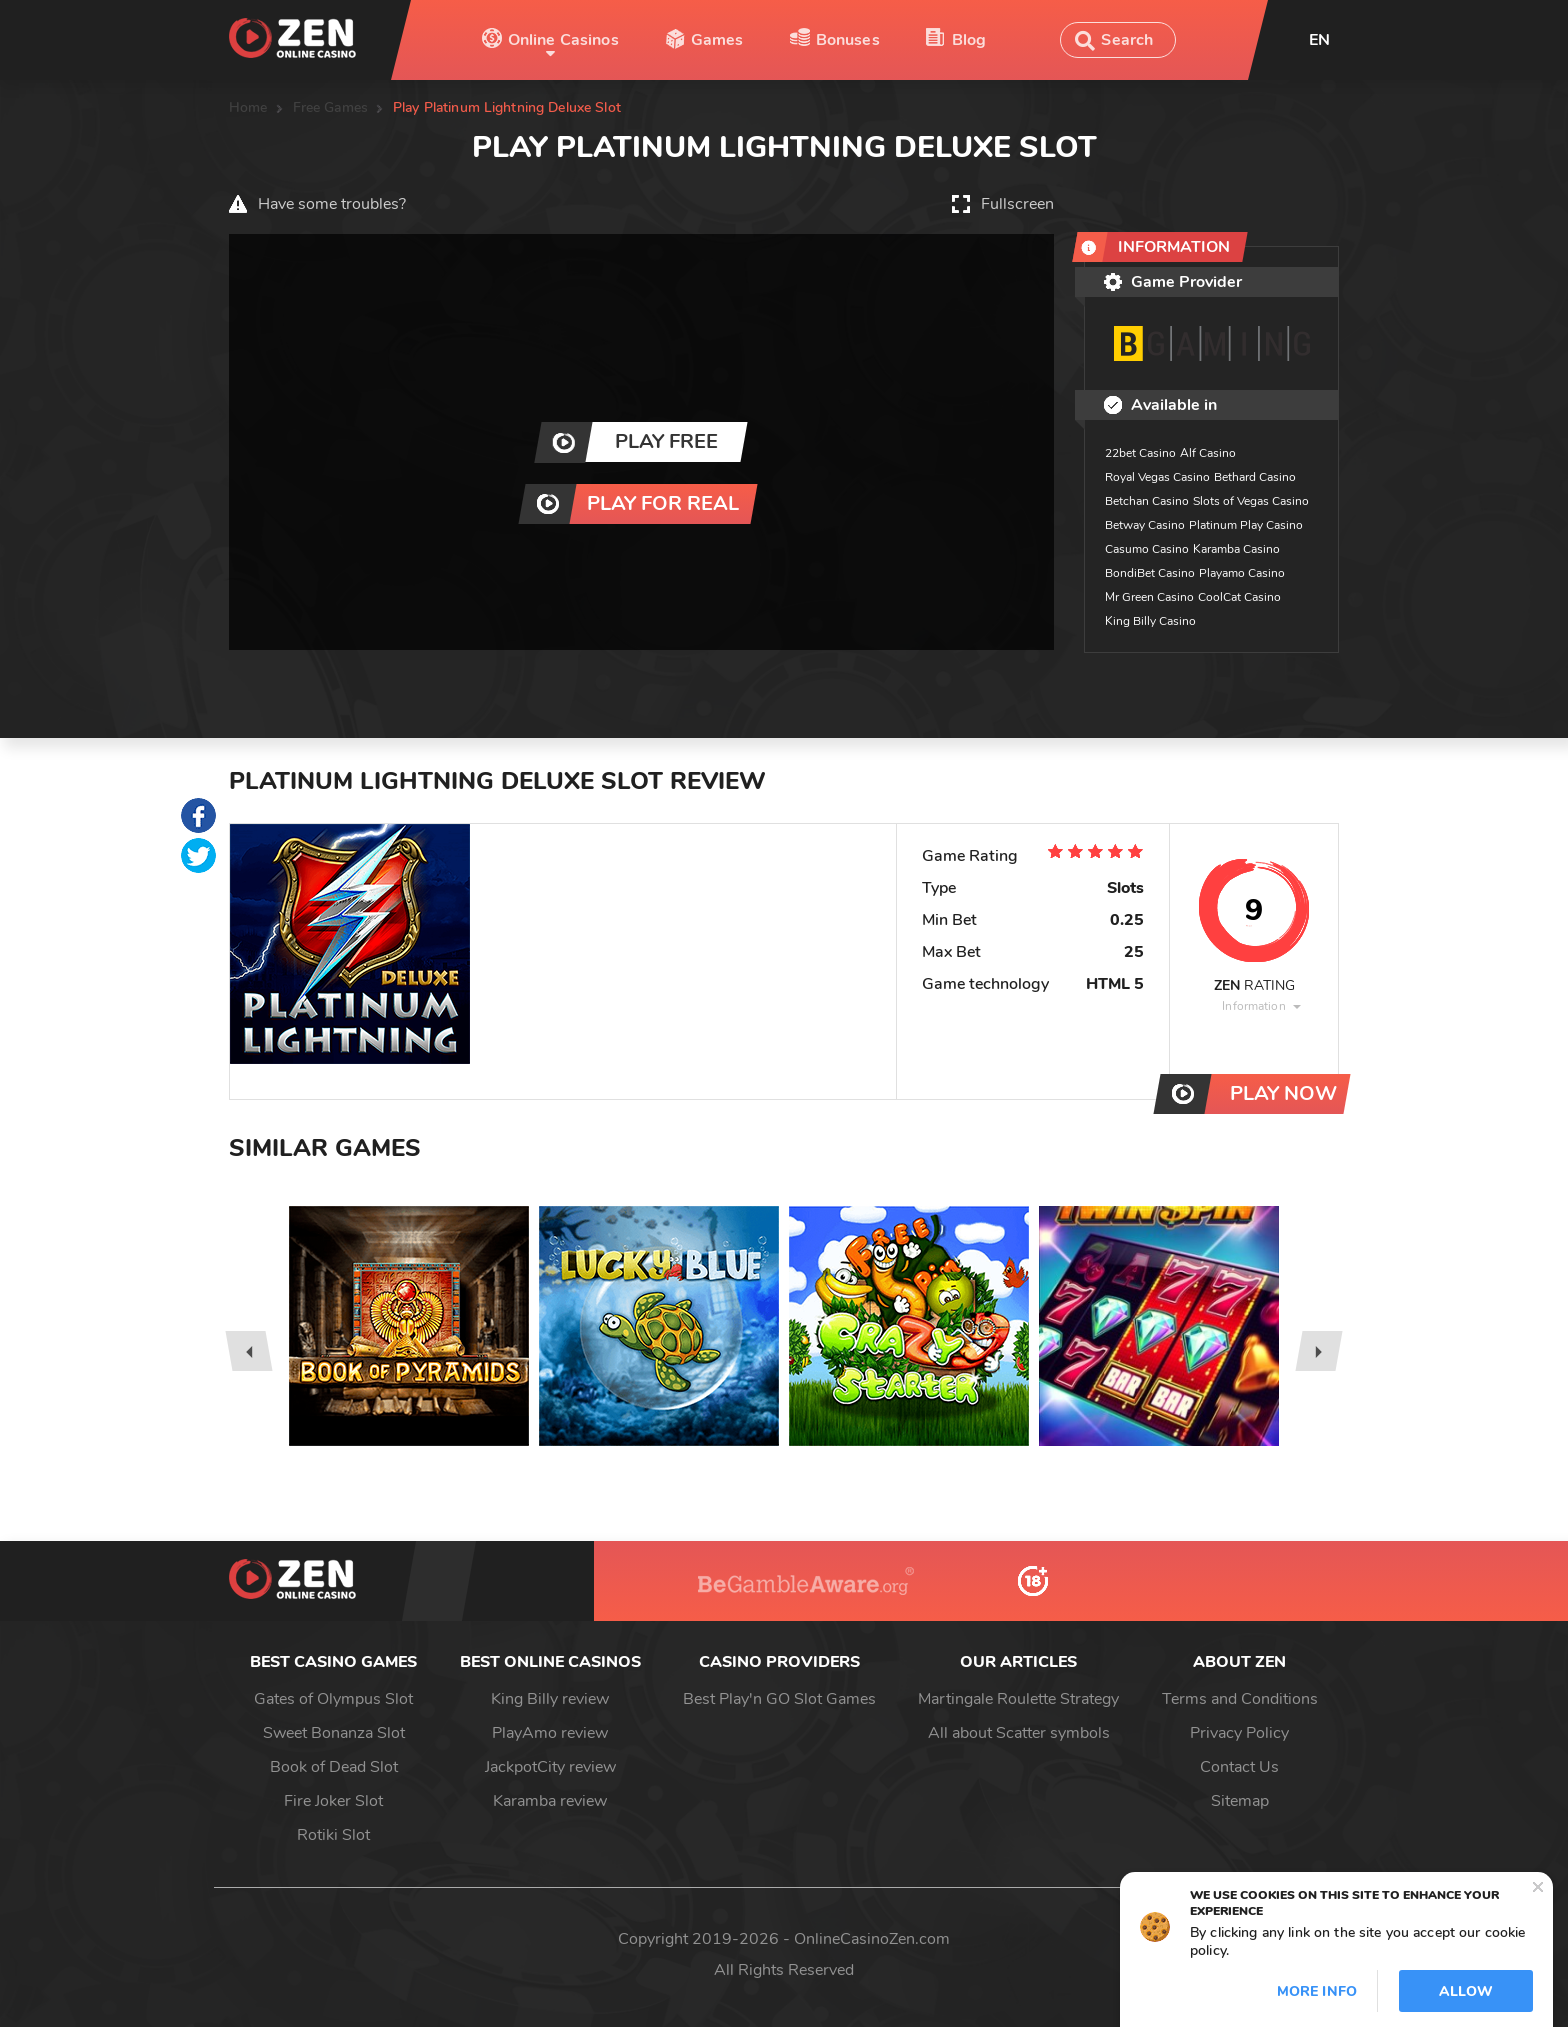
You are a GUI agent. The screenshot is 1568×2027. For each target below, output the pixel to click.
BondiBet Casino (1150, 573)
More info (1317, 1991)
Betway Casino (1145, 525)
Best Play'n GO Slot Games (779, 1699)
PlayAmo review (550, 1733)
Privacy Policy (1239, 1733)
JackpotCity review (550, 1767)
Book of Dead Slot (334, 1767)
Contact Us (1239, 1767)
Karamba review (550, 1801)
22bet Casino (1140, 453)
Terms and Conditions (1240, 1699)
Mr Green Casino (1149, 597)
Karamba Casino (1236, 549)
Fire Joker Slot (333, 1801)
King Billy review (550, 1699)
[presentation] (248, 1351)
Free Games (330, 107)
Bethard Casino (1255, 477)
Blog (969, 40)
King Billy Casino (1150, 621)
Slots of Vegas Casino (1251, 501)
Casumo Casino (1147, 549)
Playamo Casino (1242, 573)
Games (717, 40)
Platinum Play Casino (1246, 525)
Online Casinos (563, 40)
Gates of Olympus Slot (333, 1699)
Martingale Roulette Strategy (1018, 1699)
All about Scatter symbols (1019, 1733)
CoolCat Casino (1239, 597)
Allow (1466, 1991)
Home (248, 107)
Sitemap (1240, 1801)
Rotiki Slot (333, 1835)
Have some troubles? (332, 204)
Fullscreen (1017, 204)
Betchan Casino (1147, 501)
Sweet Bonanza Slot (334, 1733)
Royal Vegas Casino (1157, 477)
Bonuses (848, 40)
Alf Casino (1208, 453)
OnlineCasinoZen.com (872, 1939)
